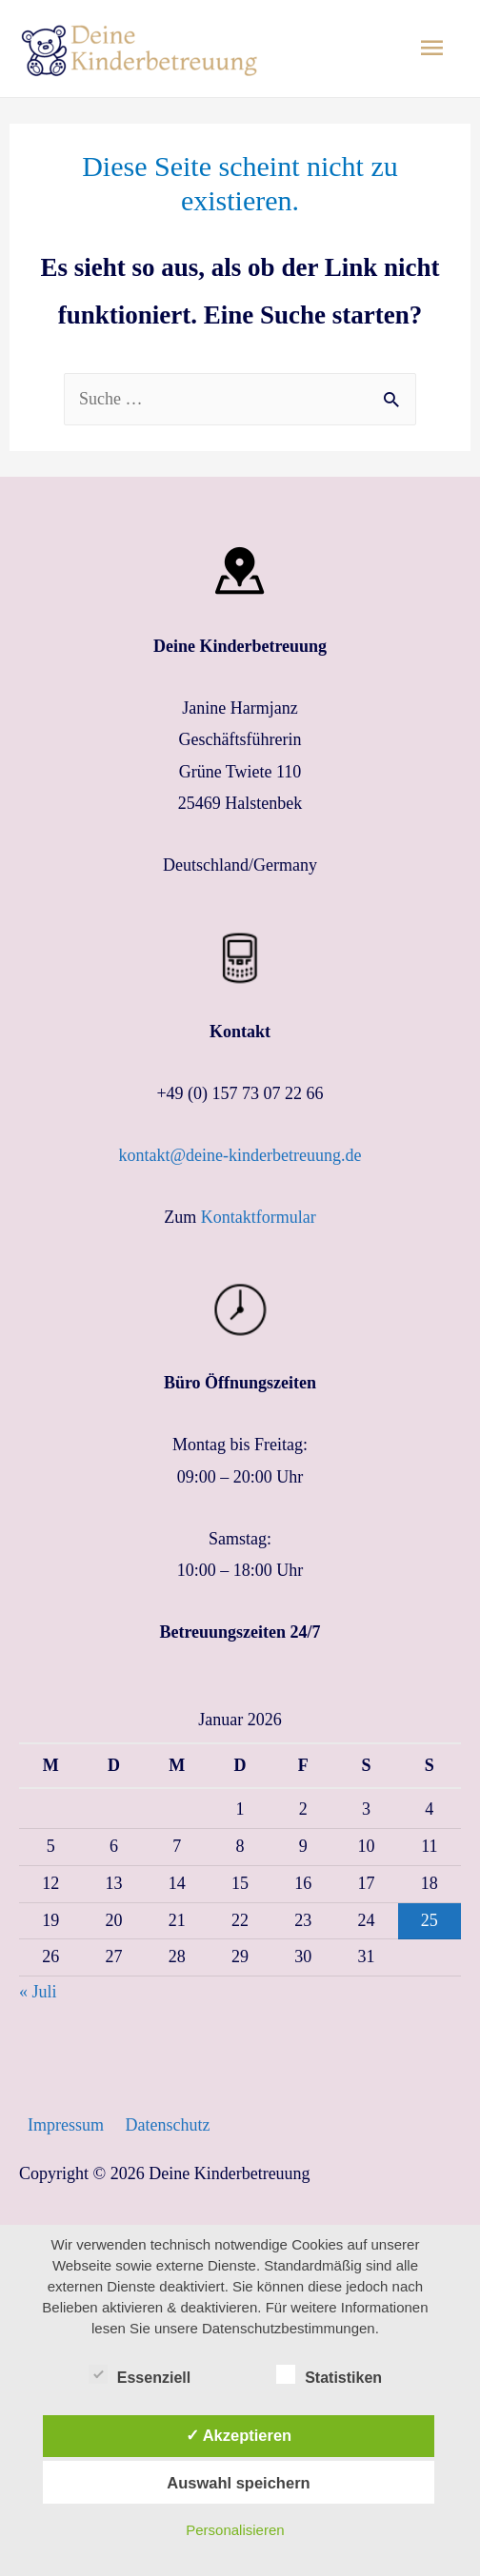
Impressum (66, 2124)
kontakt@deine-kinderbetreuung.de (240, 1155)
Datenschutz (168, 2124)
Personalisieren (235, 2530)
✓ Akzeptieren (239, 2435)
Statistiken (329, 2374)
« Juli (38, 1991)
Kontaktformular (258, 1217)
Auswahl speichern (238, 2482)
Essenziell (139, 2374)
